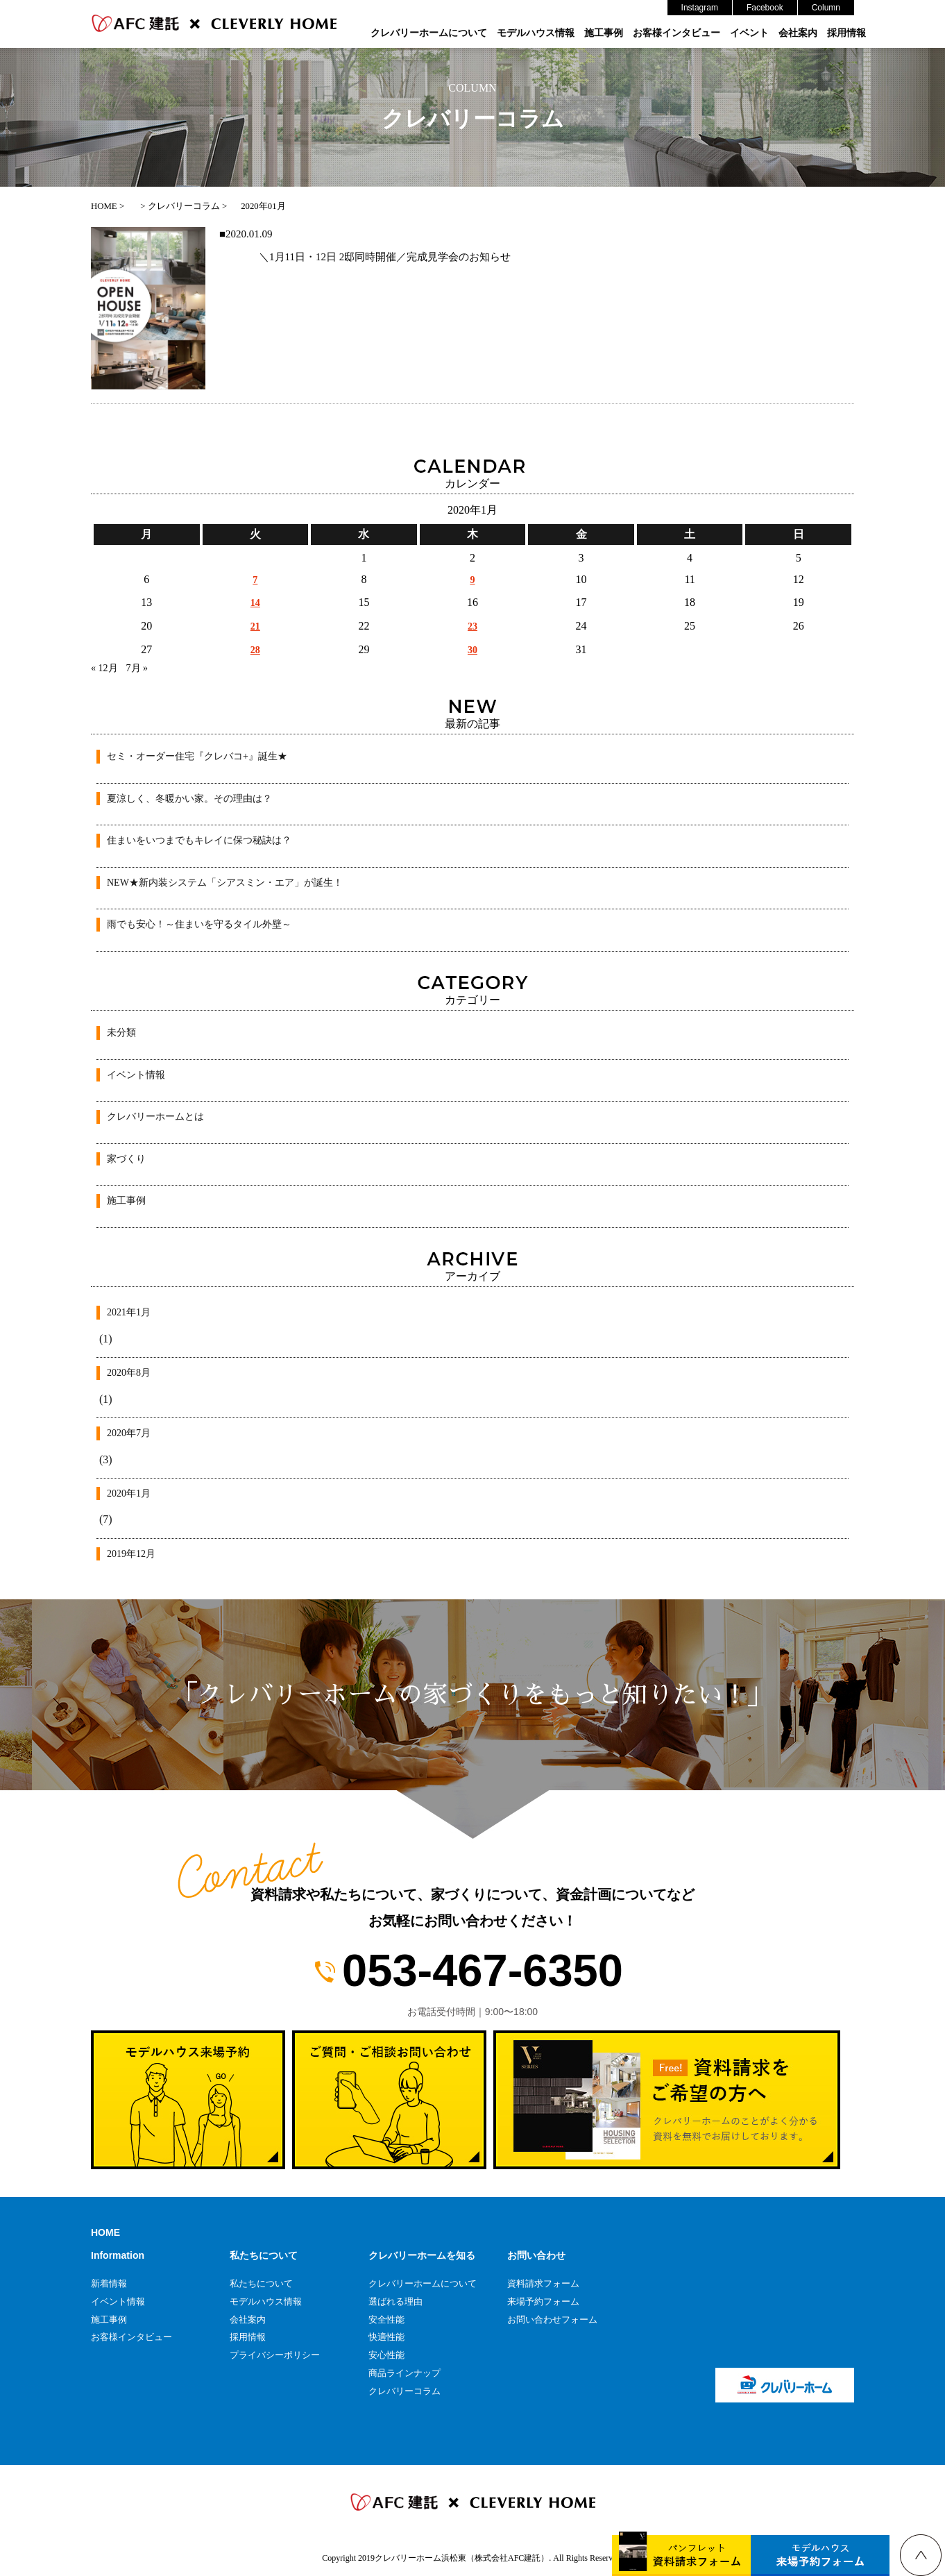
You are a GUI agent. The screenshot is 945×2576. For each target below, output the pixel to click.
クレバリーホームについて (429, 32)
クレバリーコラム (404, 2391)
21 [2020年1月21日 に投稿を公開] (255, 626)
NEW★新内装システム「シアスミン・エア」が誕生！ (225, 882)
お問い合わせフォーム (552, 2319)
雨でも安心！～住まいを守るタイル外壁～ (199, 924)
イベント (749, 32)
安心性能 (386, 2355)
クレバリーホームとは (155, 1116)
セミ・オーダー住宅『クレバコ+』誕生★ (197, 756)
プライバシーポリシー (275, 2355)
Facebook (765, 7)
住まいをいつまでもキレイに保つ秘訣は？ (199, 840)
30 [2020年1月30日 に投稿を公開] (472, 650)
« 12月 (104, 668)
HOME (105, 2232)
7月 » (137, 668)
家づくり (126, 1159)
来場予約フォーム (543, 2301)
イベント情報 (136, 1075)
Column (826, 7)
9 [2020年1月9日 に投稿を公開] (472, 580)
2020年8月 (129, 1372)
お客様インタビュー (676, 32)
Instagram (699, 7)
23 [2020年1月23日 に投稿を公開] (472, 626)
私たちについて (261, 2283)
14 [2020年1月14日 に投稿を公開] (255, 603)
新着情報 (109, 2283)
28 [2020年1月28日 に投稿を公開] (255, 650)
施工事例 (603, 32)
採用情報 (846, 32)
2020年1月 (129, 1493)
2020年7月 (129, 1433)
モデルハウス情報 (535, 32)
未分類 (121, 1032)
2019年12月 (131, 1554)
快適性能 (386, 2337)
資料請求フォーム (543, 2283)
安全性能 (386, 2319)
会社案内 (797, 32)
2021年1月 (129, 1312)
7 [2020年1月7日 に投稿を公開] (255, 580)
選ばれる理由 (395, 2301)
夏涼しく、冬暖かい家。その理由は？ (189, 798)
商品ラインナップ (404, 2373)
